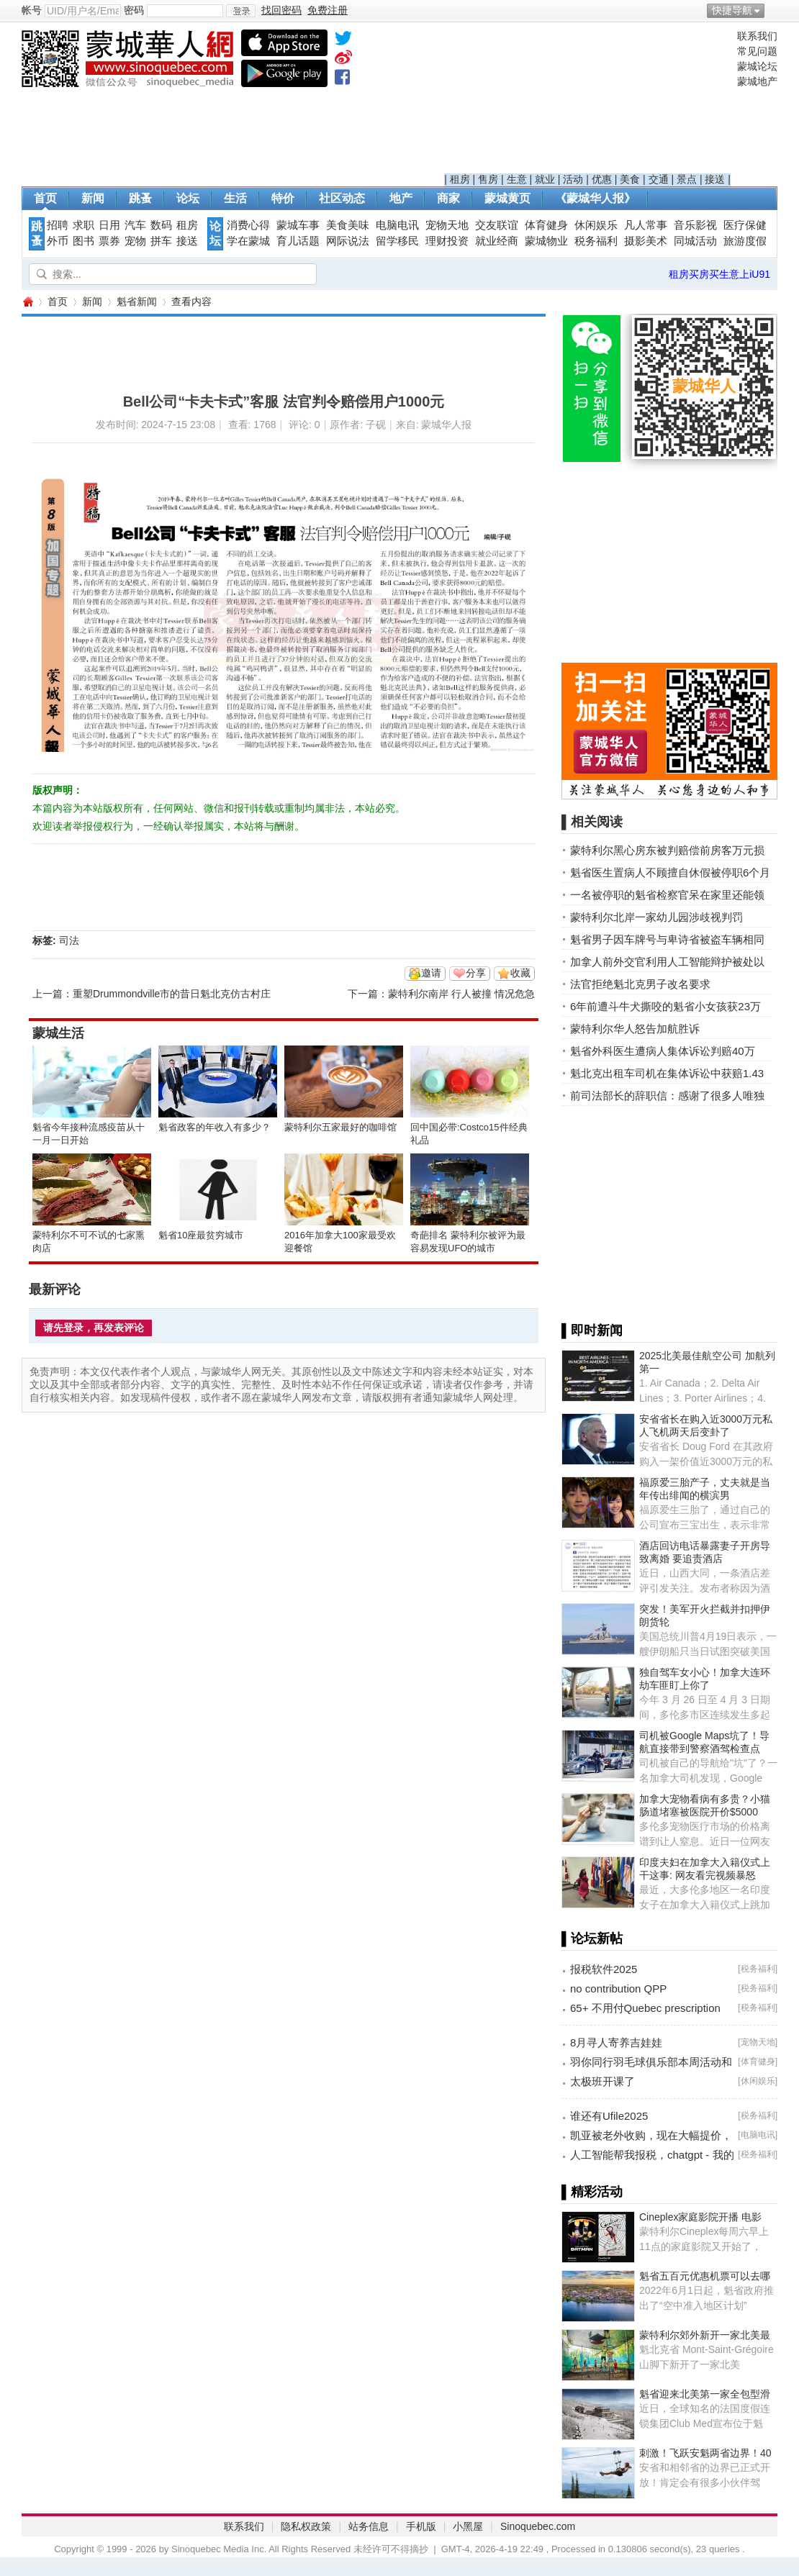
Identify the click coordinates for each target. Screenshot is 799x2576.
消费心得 (248, 225)
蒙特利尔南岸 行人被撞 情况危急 (461, 993)
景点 (687, 179)
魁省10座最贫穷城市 (200, 1235)
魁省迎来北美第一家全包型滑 (704, 2394)
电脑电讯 (397, 225)
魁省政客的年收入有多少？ (214, 1127)
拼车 (161, 241)
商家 (448, 198)
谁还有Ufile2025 (609, 2116)
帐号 (32, 10)
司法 (69, 940)
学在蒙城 (248, 241)
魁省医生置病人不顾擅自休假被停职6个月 (670, 872)
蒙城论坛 (757, 66)
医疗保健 (745, 225)
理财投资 (447, 241)
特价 (282, 198)
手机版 (421, 2526)
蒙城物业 (546, 241)
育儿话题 (298, 241)
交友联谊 (496, 225)
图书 (83, 241)
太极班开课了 (602, 2081)
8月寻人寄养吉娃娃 (616, 2042)
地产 (400, 198)
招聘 (57, 225)
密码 (134, 10)
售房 (488, 179)
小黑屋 (468, 2526)
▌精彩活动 (592, 2192)
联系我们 (757, 36)
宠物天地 (447, 225)
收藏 (520, 973)
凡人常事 (645, 225)
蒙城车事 (298, 225)
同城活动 (695, 241)
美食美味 (347, 225)
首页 (45, 198)
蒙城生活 (58, 1033)
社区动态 (342, 198)
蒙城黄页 (507, 198)
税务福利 (596, 241)
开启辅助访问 (773, 10)
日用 (109, 225)
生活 (235, 198)
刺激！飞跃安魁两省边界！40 (705, 2453)
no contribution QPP (618, 1988)
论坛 (187, 198)
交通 (659, 179)
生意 (517, 179)
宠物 (135, 241)
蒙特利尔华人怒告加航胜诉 (635, 1028)
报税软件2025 (603, 1969)
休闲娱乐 (596, 225)
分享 (476, 973)
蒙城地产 (757, 81)
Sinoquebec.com (537, 2526)
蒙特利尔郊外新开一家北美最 (704, 2335)
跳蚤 (140, 198)
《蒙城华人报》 (595, 198)
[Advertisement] (587, 101)
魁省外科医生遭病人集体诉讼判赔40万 (662, 1051)
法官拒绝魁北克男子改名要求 (640, 984)
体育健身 (546, 225)
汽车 (135, 225)
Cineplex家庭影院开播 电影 (700, 2217)
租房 (460, 179)
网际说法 (347, 241)
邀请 (431, 973)
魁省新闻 (137, 301)
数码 (161, 225)
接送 (715, 179)
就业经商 (496, 241)
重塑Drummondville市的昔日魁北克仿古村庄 (172, 993)
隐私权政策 (306, 2526)
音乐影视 (695, 225)
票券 (109, 241)
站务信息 (368, 2526)
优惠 (602, 179)
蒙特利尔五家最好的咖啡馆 (340, 1127)
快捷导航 (732, 10)
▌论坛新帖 (592, 1938)
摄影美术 (645, 241)
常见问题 (757, 51)
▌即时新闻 (592, 1330)
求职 (83, 225)
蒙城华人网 (27, 301)
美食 (630, 179)
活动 (573, 179)
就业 (545, 179)
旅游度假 (745, 241)
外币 (57, 241)
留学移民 (397, 241)
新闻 (92, 198)
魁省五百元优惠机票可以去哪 (704, 2276)
